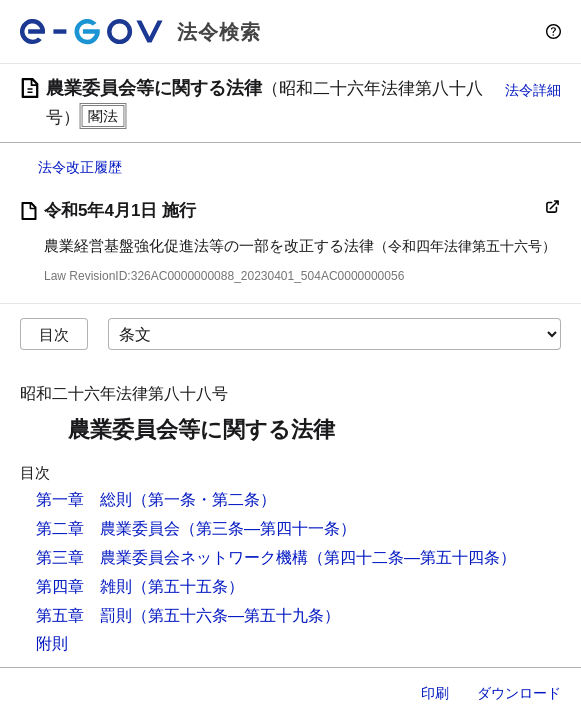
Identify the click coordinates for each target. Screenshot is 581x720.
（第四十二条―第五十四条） (412, 557)
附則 (52, 643)
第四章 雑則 (84, 586)
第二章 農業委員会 (108, 528)
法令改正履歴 (80, 167)
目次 (54, 334)
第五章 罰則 (84, 615)
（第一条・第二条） (204, 499)
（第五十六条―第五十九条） (236, 615)
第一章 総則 (84, 499)
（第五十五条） (188, 586)
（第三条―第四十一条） (268, 528)
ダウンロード (519, 693)
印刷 (435, 693)
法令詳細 (533, 90)
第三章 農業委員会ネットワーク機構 (172, 557)
